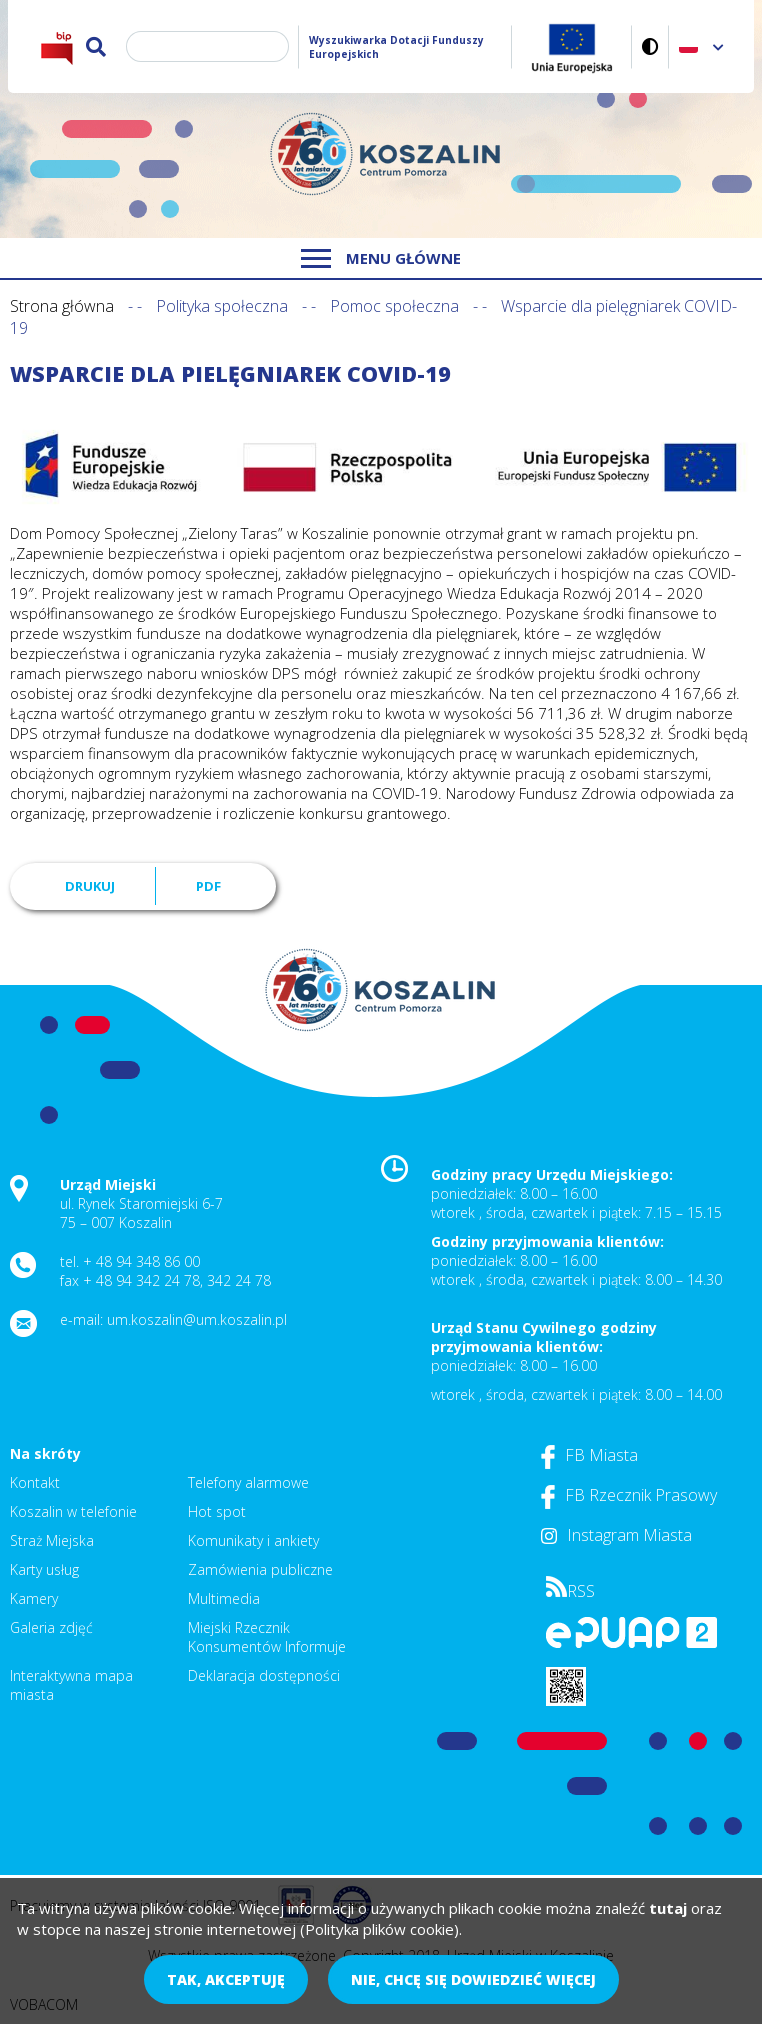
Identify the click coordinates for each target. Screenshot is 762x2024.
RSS (570, 1591)
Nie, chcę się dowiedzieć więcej (473, 1979)
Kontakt (35, 1482)
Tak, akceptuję (226, 1979)
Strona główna (62, 306)
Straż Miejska (52, 1540)
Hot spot (217, 1511)
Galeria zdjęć (51, 1627)
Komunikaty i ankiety (253, 1540)
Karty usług (44, 1569)
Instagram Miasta (616, 1535)
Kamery (34, 1598)
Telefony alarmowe (248, 1482)
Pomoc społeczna (394, 306)
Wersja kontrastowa (650, 46)
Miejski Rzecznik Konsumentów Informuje (267, 1637)
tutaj (668, 1908)
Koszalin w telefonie (73, 1511)
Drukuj (90, 886)
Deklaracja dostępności (264, 1675)
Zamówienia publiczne (260, 1569)
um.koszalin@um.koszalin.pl (197, 1319)
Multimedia (224, 1598)
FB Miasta (589, 1455)
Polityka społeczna (222, 306)
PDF (208, 886)
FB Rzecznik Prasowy (629, 1495)
